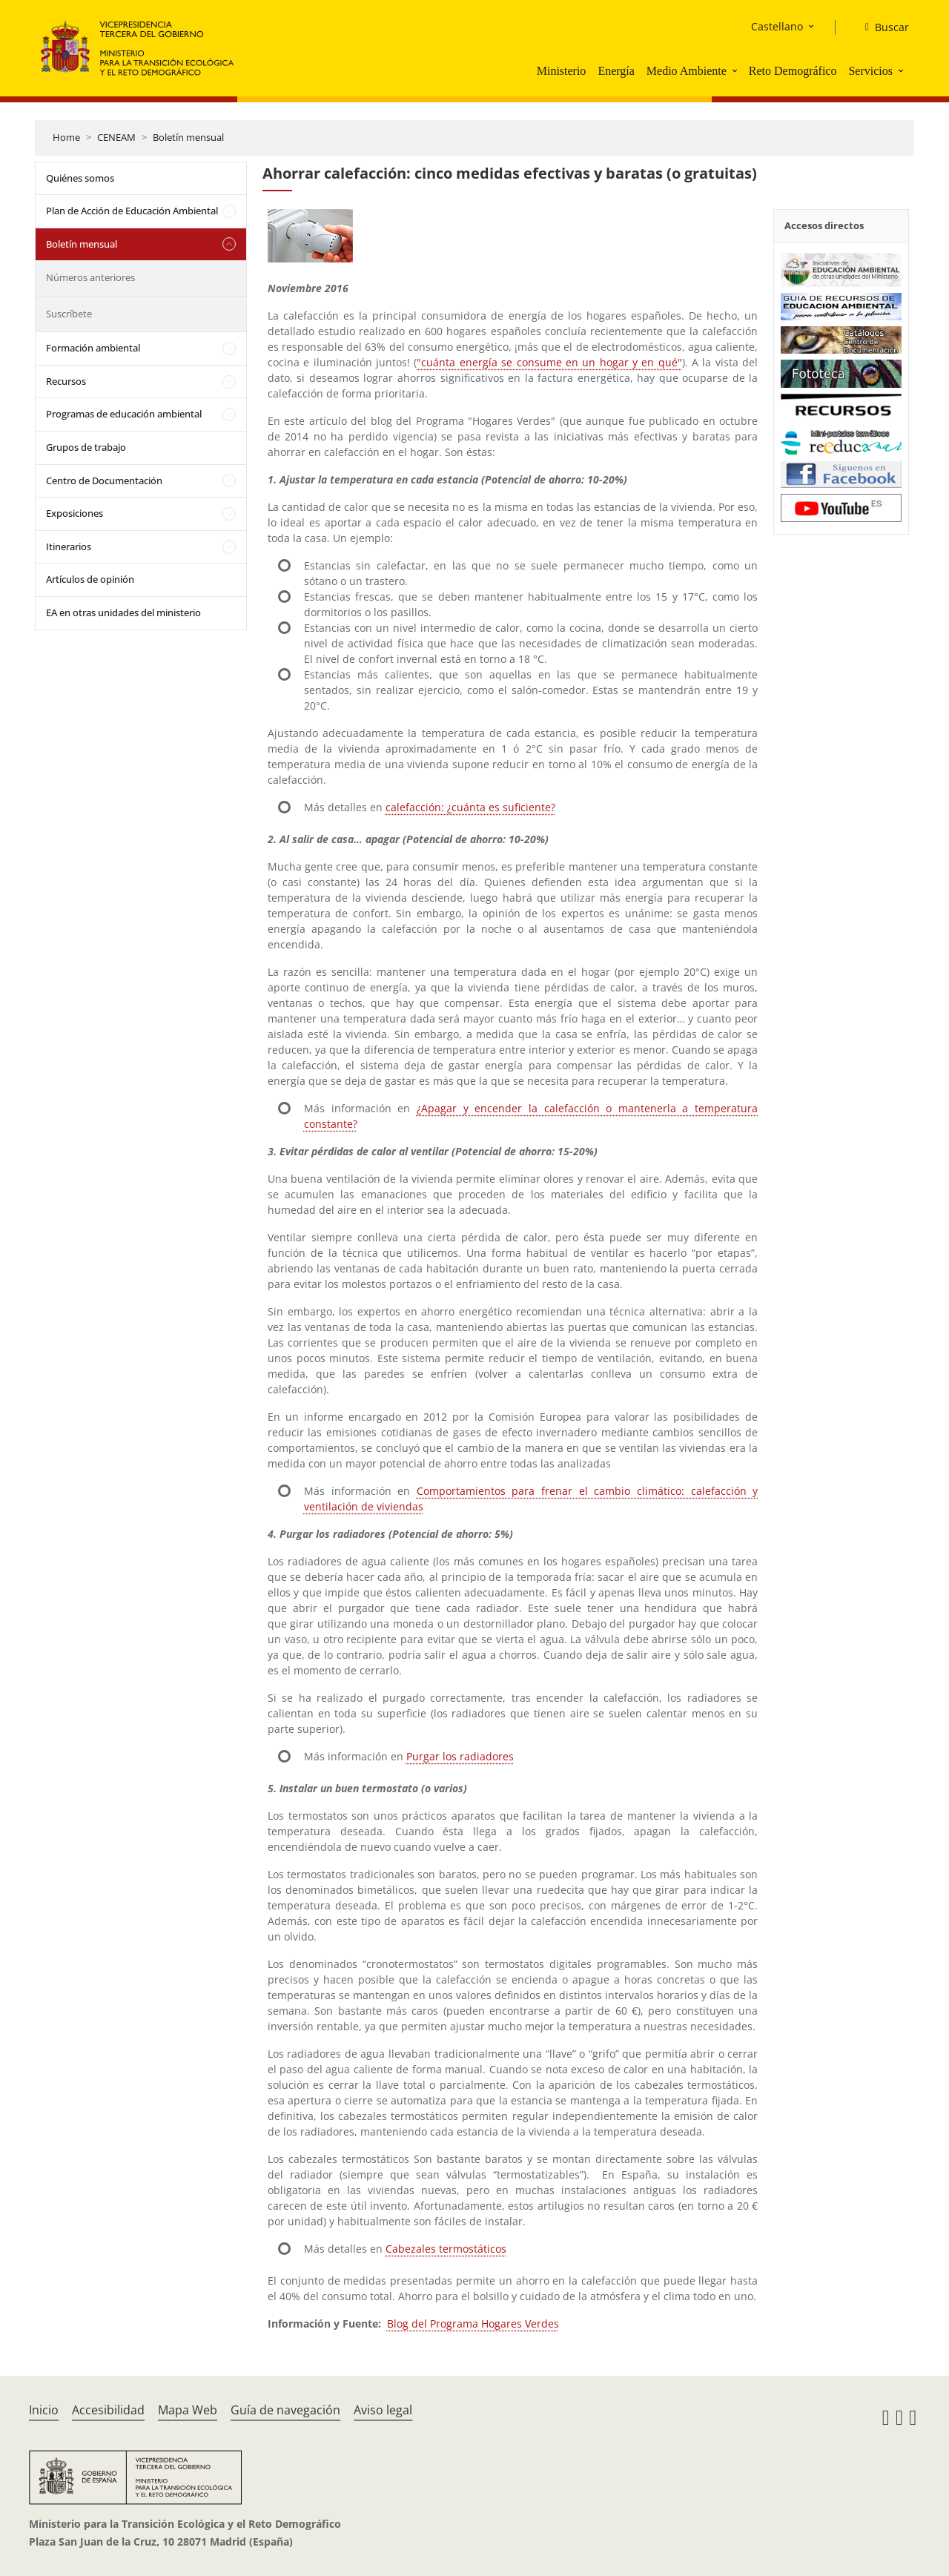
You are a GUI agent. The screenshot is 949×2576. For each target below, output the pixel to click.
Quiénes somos (80, 178)
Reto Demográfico (793, 71)
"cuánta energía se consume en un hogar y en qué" (549, 362)
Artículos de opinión (90, 579)
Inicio (44, 2410)
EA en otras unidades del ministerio (123, 612)
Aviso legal (383, 2410)
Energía (616, 71)
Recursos (66, 381)
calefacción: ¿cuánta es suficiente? (470, 807)
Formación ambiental (93, 347)
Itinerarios (68, 546)
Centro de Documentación (104, 480)
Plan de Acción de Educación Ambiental (132, 210)
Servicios (870, 71)
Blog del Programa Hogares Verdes (473, 2323)
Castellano (777, 26)
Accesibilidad (108, 2410)
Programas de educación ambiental (124, 413)
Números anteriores (90, 277)
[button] (736, 70)
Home (66, 137)
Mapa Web (187, 2410)
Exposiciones (74, 513)
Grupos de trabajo (86, 447)
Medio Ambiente (687, 71)
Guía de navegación (285, 2410)
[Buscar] (881, 27)
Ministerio (561, 71)
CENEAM (116, 137)
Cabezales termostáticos (446, 2249)
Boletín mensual (188, 137)
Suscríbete (69, 313)
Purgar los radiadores (460, 1756)
